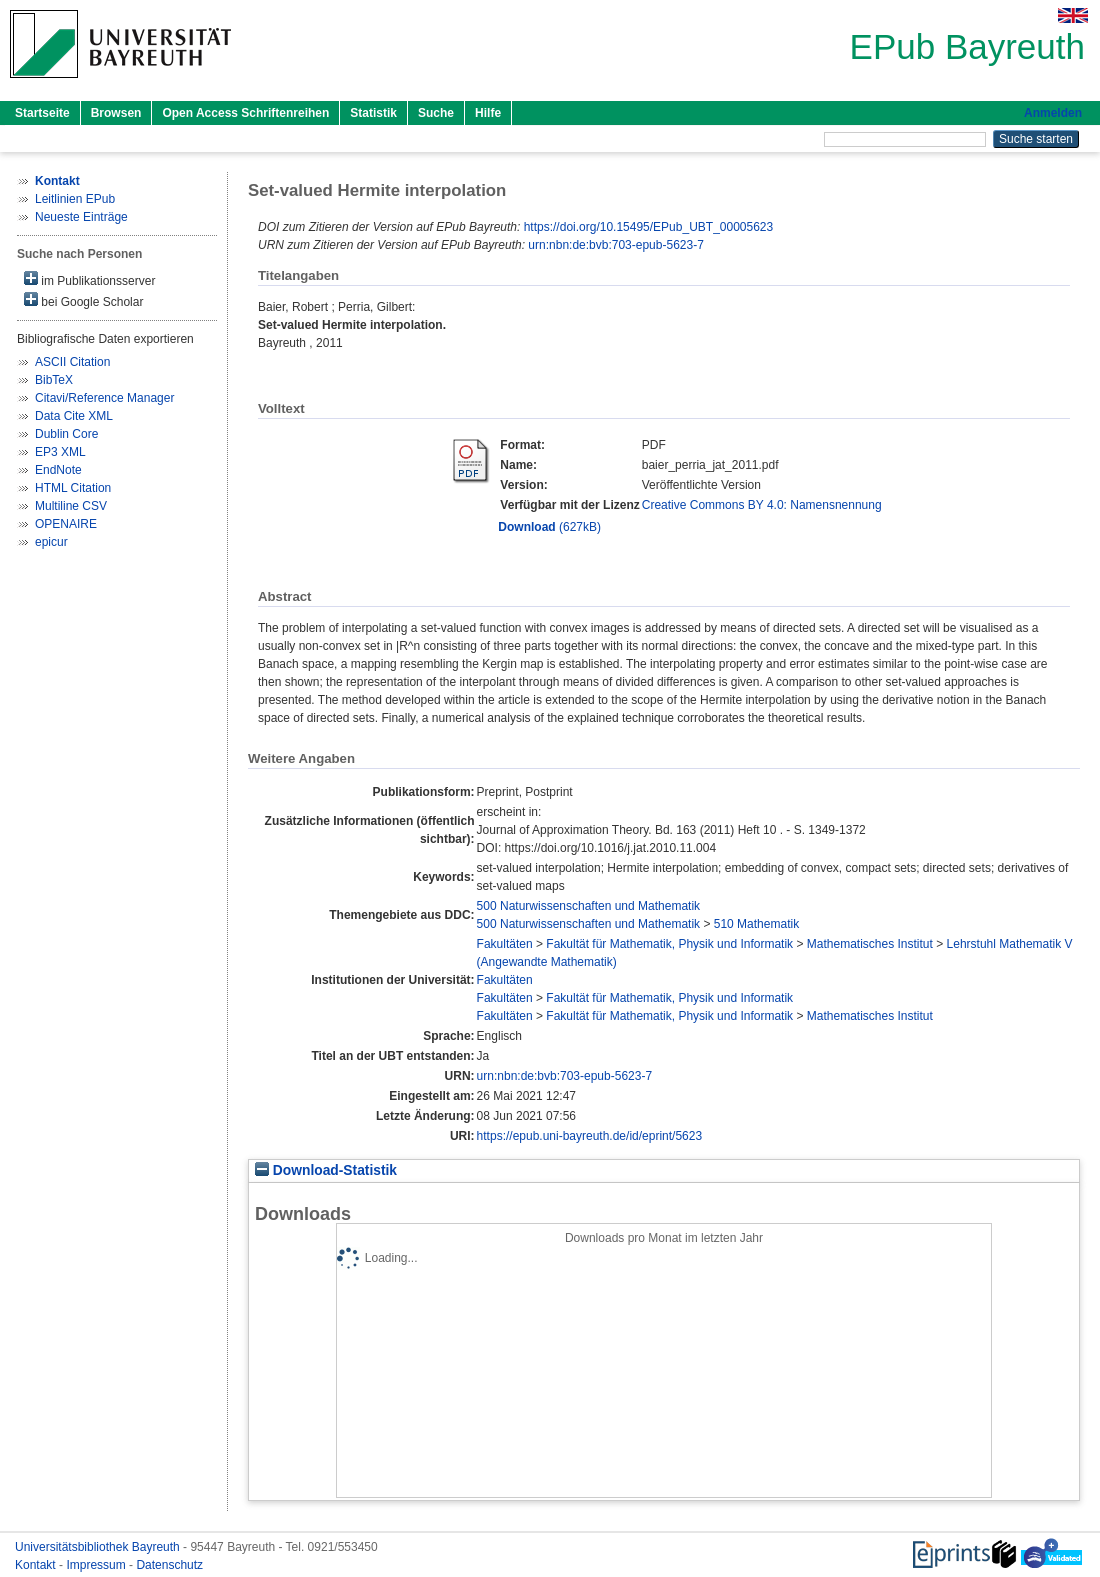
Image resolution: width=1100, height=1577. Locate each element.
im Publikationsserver (89, 279)
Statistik (373, 113)
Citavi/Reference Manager (104, 398)
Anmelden (1053, 113)
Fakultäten (505, 944)
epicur (51, 542)
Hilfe (488, 113)
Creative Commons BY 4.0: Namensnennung (762, 505)
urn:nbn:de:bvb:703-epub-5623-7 (615, 245)
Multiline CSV (71, 506)
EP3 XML (60, 452)
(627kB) (549, 527)
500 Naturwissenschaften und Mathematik (588, 906)
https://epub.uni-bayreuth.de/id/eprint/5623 (590, 1136)
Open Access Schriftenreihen (245, 113)
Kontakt (37, 1565)
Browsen (116, 113)
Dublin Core (66, 434)
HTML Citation (73, 488)
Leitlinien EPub (75, 199)
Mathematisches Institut (870, 944)
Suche (436, 113)
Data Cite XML (74, 416)
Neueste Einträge (81, 217)
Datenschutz (169, 1565)
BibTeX (54, 380)
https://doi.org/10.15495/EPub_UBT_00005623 (649, 227)
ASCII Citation (72, 362)
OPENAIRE (66, 524)
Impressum (97, 1565)
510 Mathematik (756, 924)
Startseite (42, 113)
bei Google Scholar (83, 300)
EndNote (58, 470)
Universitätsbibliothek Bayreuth (99, 1547)
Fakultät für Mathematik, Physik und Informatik (669, 944)
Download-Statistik (326, 1170)
